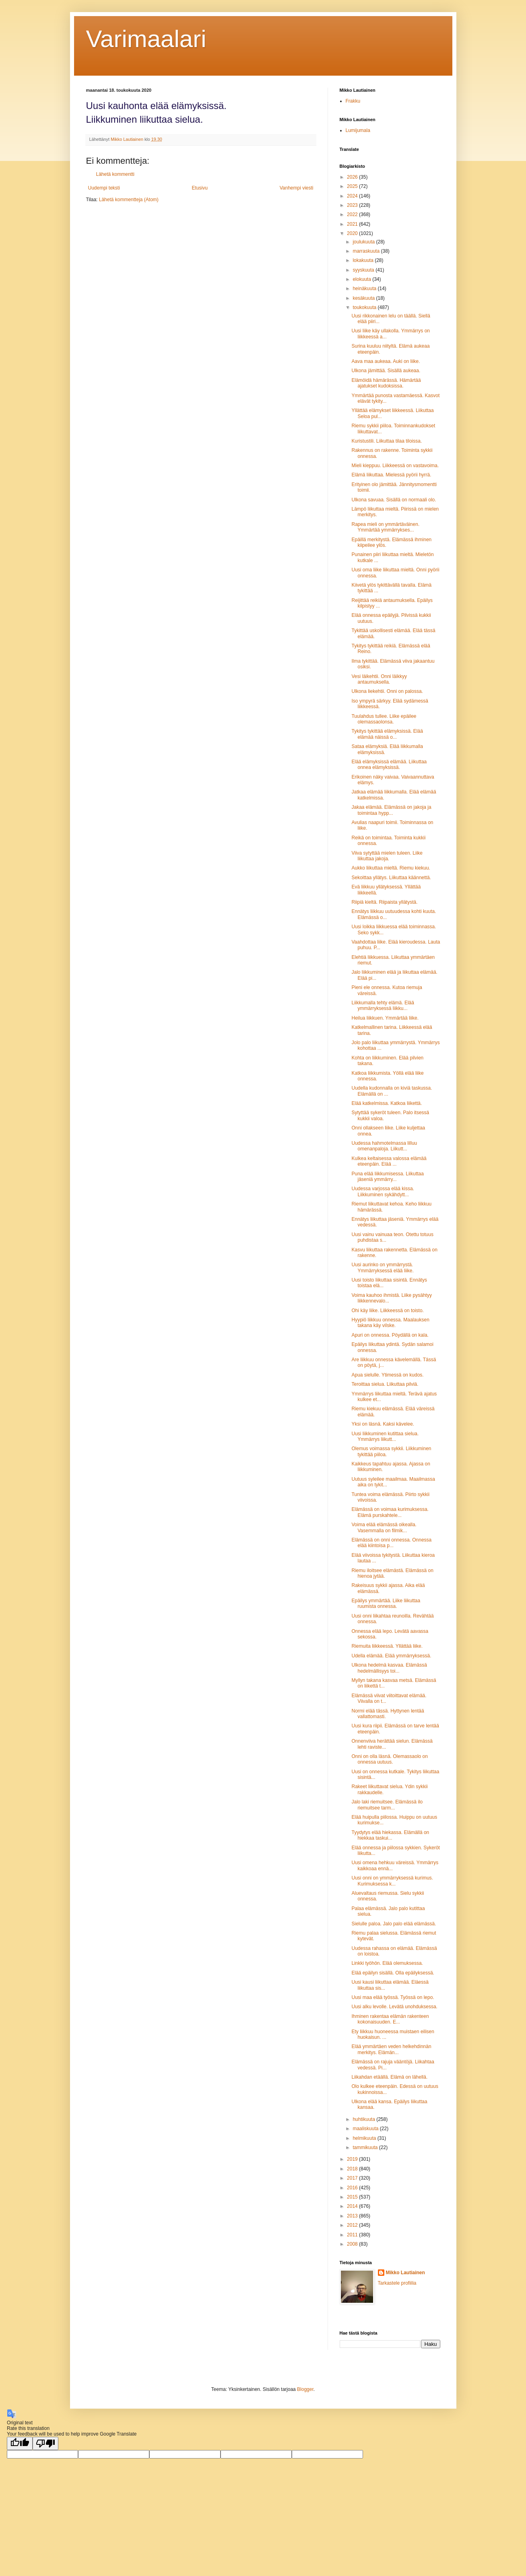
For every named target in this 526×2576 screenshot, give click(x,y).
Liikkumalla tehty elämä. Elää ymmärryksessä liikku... (382, 1005)
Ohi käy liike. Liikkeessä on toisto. (387, 1310)
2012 (353, 2225)
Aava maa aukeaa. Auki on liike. (385, 361)
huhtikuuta (364, 2119)
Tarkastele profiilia (397, 2283)
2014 (353, 2206)
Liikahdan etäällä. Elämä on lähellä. (389, 2077)
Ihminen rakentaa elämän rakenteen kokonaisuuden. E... (390, 2019)
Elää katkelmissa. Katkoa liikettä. (386, 1103)
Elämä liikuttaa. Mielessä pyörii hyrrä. (391, 475)
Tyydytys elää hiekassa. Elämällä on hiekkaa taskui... (390, 1835)
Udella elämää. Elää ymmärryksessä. (391, 1656)
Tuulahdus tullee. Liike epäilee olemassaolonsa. (383, 719)
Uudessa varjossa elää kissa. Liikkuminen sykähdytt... (382, 1191)
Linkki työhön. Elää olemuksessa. (387, 1963)
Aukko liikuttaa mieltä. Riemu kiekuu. (390, 868)
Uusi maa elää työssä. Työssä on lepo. (392, 1997)
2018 (353, 2169)
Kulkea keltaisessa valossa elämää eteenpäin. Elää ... (388, 1161)
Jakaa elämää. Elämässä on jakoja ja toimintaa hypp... (391, 810)
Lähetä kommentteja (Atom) (129, 199)
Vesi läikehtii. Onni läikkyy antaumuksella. (378, 679)
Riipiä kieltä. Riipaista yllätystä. (384, 902)
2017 (353, 2178)
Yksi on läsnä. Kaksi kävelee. (382, 1424)
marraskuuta (367, 251)
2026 (353, 177)
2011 (353, 2235)
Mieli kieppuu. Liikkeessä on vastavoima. (395, 465)
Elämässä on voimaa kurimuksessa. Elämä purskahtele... (389, 1512)
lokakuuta (364, 260)
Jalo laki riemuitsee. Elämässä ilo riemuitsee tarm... (387, 1804)
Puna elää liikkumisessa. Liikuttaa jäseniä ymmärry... (387, 1176)
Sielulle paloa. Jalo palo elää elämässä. (393, 1924)
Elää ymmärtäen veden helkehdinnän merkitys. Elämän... (391, 2049)
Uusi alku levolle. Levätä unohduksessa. (394, 2006)
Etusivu (200, 188)
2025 (353, 186)
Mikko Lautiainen (405, 2272)
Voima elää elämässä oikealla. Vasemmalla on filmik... (383, 1527)
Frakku (353, 101)
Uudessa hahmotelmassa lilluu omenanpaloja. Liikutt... (384, 1146)
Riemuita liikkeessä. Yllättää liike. (387, 1646)
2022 (353, 214)
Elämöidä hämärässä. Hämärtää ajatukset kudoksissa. (386, 383)
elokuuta (362, 279)
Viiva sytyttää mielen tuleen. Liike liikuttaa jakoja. (387, 855)
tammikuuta (366, 2147)
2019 (353, 2159)
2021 (353, 224)
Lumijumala (358, 130)
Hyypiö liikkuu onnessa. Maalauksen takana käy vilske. (390, 1322)
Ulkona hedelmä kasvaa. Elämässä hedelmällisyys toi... (389, 1667)
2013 (353, 2216)
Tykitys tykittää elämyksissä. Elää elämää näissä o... (387, 734)
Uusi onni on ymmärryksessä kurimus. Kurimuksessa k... (392, 1880)
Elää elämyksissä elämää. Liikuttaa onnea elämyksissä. (389, 764)
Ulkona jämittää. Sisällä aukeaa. (385, 370)
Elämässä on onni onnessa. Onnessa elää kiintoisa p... (391, 1542)
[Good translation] (20, 2443)
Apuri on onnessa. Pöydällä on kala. (389, 1335)
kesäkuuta (364, 298)
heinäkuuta (365, 288)
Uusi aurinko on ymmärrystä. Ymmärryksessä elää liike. (382, 1267)
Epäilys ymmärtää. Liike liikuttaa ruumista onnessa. (385, 1603)
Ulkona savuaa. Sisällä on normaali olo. (393, 500)
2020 (353, 233)
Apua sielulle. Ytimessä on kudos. (387, 1375)
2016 (353, 2188)
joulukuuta (364, 242)
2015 (353, 2197)
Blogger (305, 2389)
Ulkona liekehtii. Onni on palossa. (387, 691)
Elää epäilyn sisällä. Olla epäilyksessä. (392, 1973)
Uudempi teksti (104, 188)
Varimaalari (146, 38)
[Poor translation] (45, 2443)
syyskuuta (364, 270)
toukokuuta (365, 307)
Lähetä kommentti (115, 174)
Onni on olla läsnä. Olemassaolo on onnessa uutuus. (389, 1759)
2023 (353, 205)
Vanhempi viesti (297, 188)
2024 (353, 196)
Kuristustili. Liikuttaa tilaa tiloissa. (386, 441)
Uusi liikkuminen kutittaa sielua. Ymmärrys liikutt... (385, 1436)
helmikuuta (365, 2138)
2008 (353, 2244)
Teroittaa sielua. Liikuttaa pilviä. (384, 1384)
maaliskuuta (366, 2128)
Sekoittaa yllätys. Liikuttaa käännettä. (391, 877)
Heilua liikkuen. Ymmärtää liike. (385, 1018)
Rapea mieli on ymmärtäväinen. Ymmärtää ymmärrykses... (385, 527)
